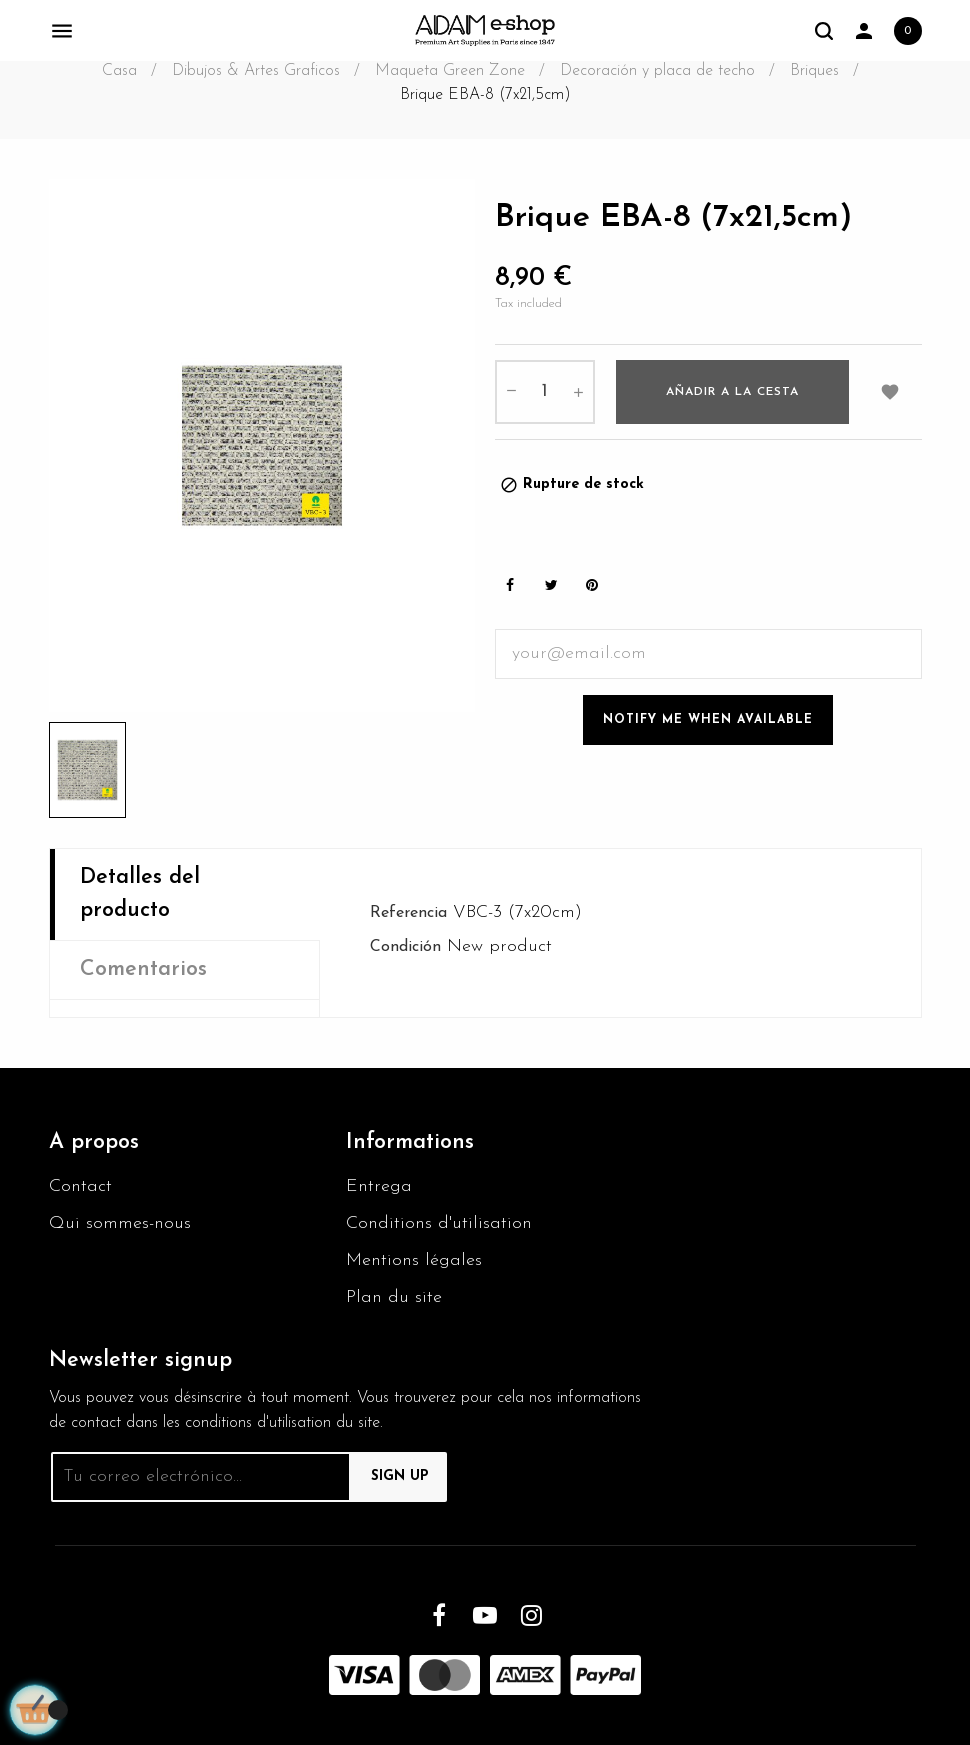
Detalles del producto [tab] (140, 893)
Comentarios (143, 969)
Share (510, 585)
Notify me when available (708, 720)
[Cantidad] (545, 392)
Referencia (408, 913)
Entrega (379, 1186)
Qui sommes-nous (120, 1223)
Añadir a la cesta (732, 392)
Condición (405, 947)
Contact (80, 1186)
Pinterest (592, 585)
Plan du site (394, 1297)
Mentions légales (414, 1260)
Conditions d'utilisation (439, 1223)
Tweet (551, 585)
